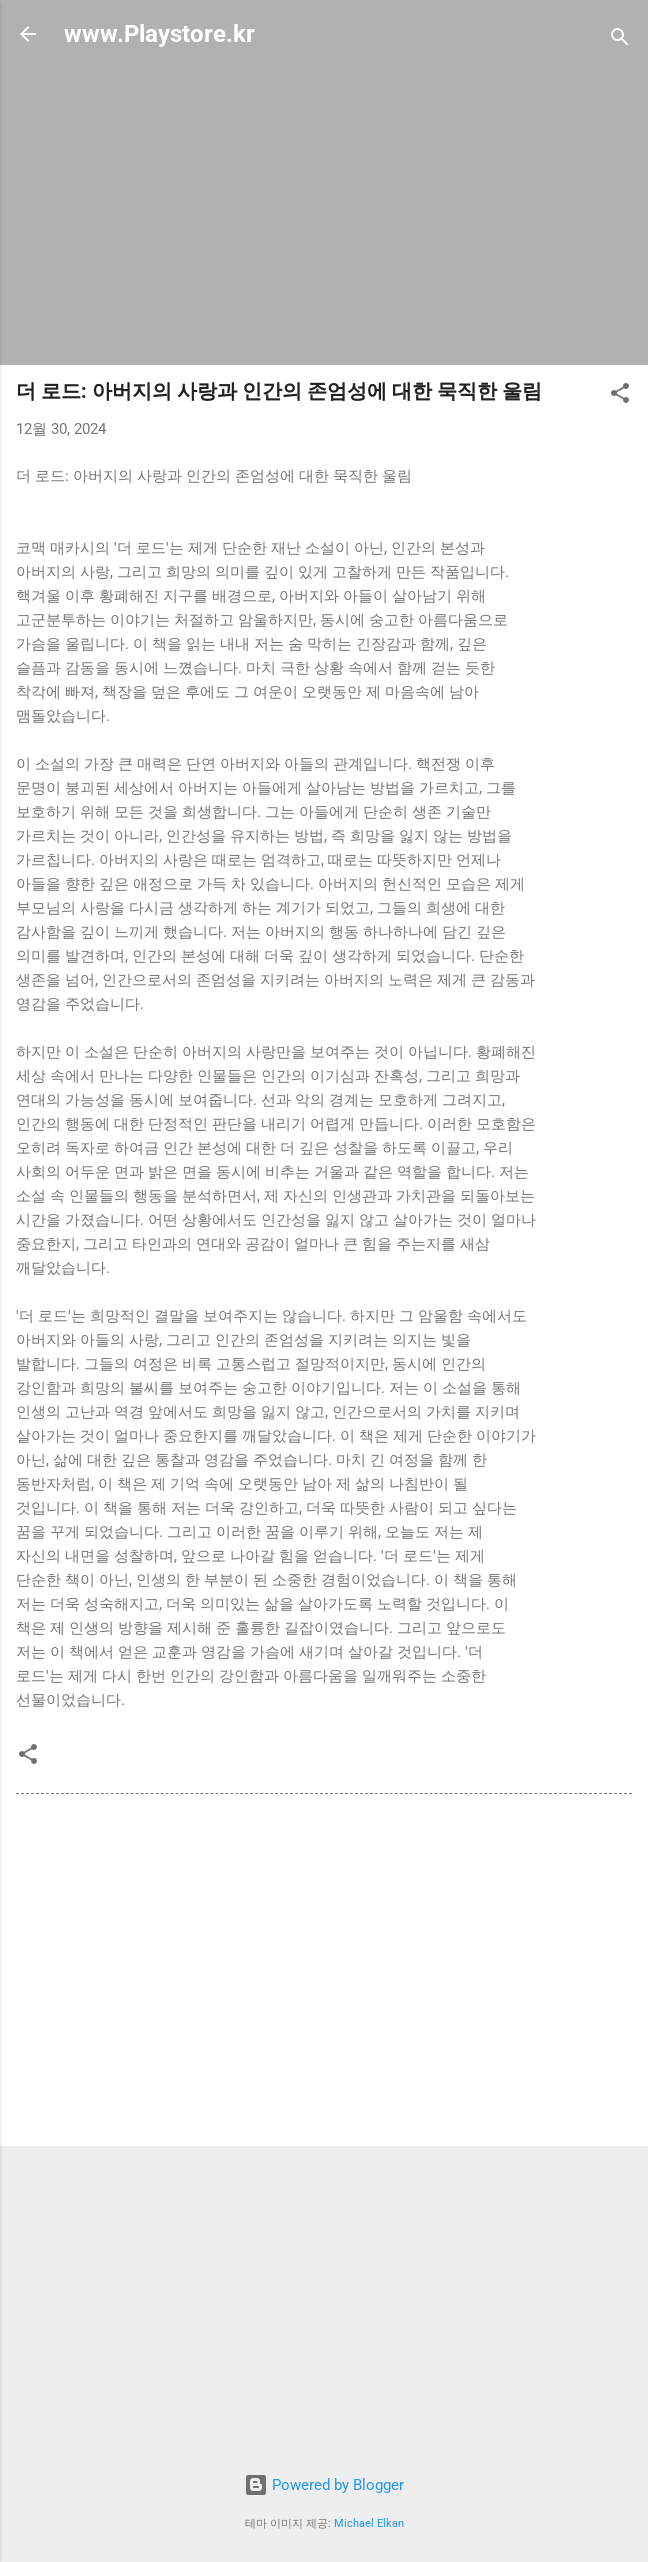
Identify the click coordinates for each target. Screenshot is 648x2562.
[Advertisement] (324, 209)
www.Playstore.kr (159, 34)
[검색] (620, 40)
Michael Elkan (369, 2523)
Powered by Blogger (324, 2485)
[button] (620, 396)
